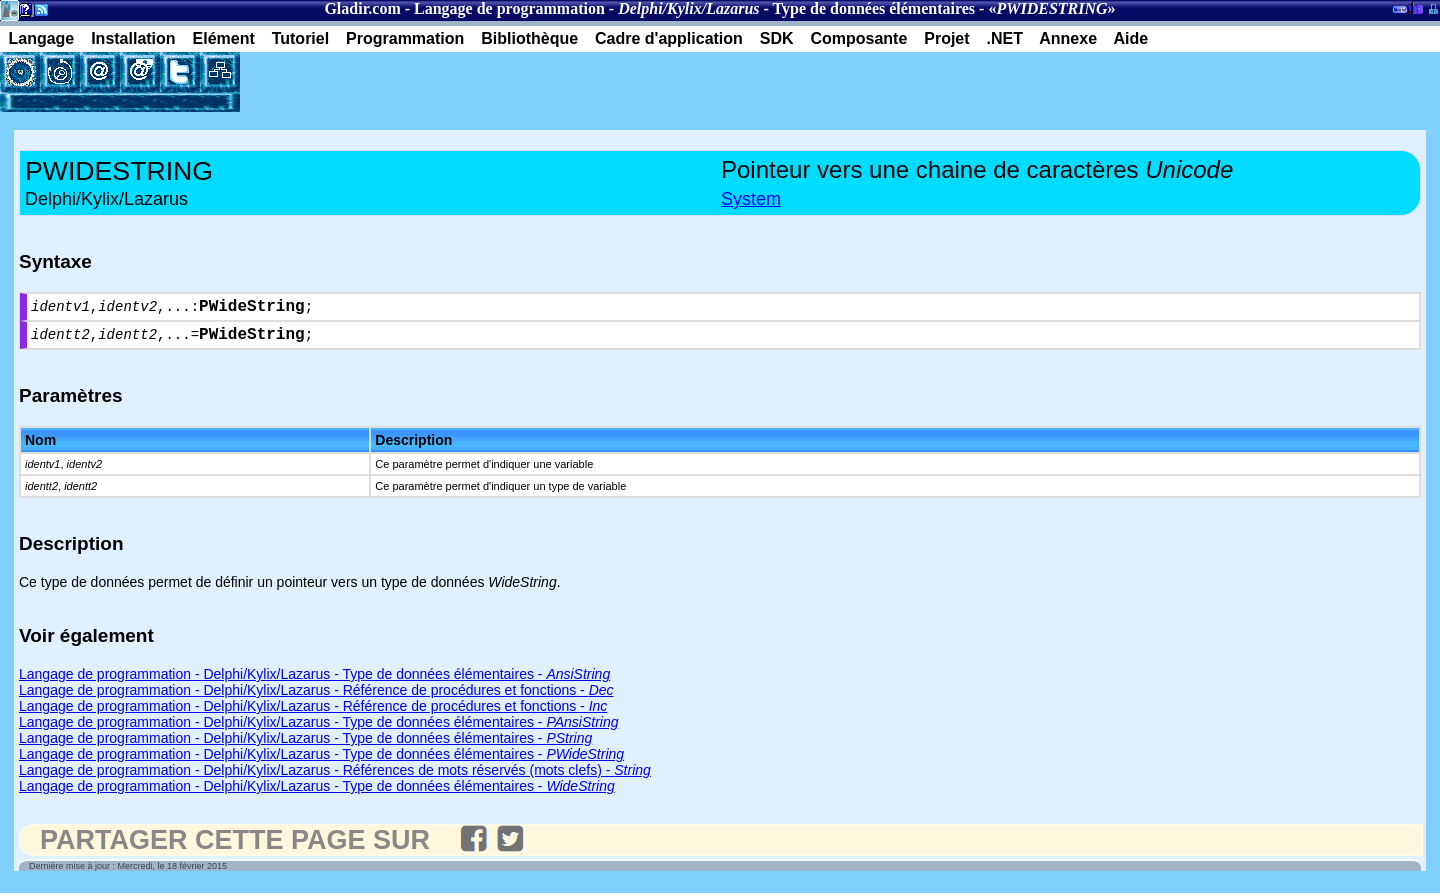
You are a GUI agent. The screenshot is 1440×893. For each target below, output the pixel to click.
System (751, 199)
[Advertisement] (474, 82)
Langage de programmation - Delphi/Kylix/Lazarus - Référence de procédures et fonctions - (316, 698)
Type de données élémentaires (874, 8)
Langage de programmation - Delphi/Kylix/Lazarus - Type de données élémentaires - (314, 682)
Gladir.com (362, 8)
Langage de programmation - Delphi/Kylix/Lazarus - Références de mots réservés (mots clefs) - (335, 778)
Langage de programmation (509, 8)
